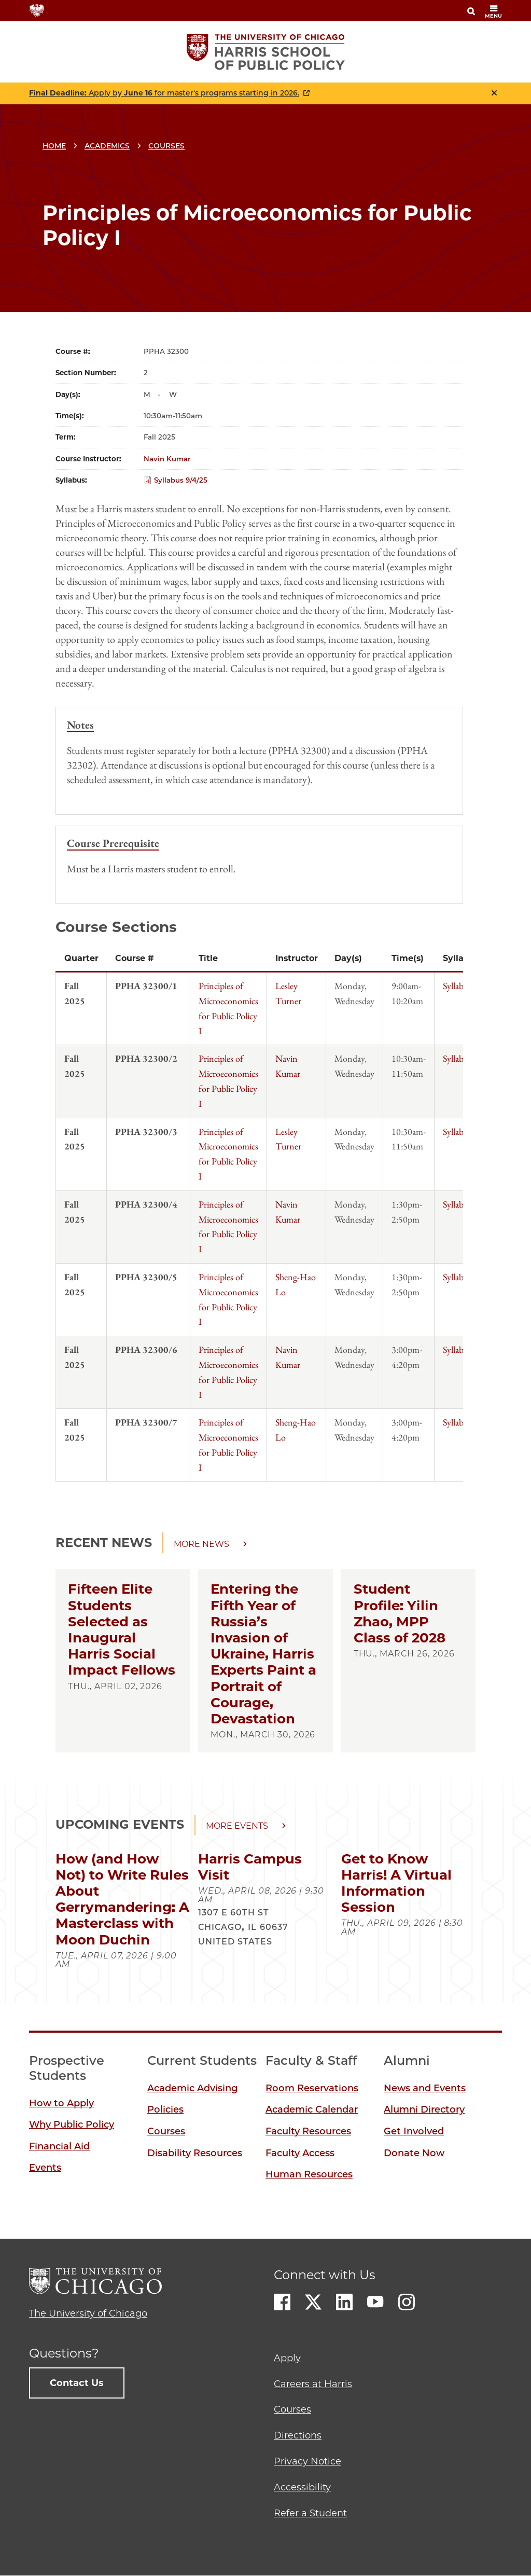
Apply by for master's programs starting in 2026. (164, 93)
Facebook (282, 2302)
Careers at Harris (313, 2384)
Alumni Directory (424, 2109)
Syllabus (457, 986)
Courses (166, 145)
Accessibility (302, 2487)
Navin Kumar (167, 459)
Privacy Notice (307, 2461)
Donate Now (414, 2153)
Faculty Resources (308, 2131)
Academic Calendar (312, 2109)
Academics (107, 145)
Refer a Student (310, 2513)
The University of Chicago (88, 2313)
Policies (165, 2109)
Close (494, 93)
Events (45, 2167)
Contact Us (77, 2383)
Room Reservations (312, 2088)
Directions (298, 2435)
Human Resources (309, 2174)
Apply (287, 2358)
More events (237, 1826)
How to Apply (61, 2103)
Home (54, 145)
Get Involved (414, 2131)
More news (201, 1544)
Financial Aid (59, 2146)
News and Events (425, 2088)
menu (493, 11)
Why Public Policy (71, 2124)
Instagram (406, 2302)
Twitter (313, 2302)
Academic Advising (192, 2088)
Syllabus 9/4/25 (180, 480)
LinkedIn (344, 2302)
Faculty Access (300, 2153)
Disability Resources (194, 2153)
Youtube (375, 2302)
